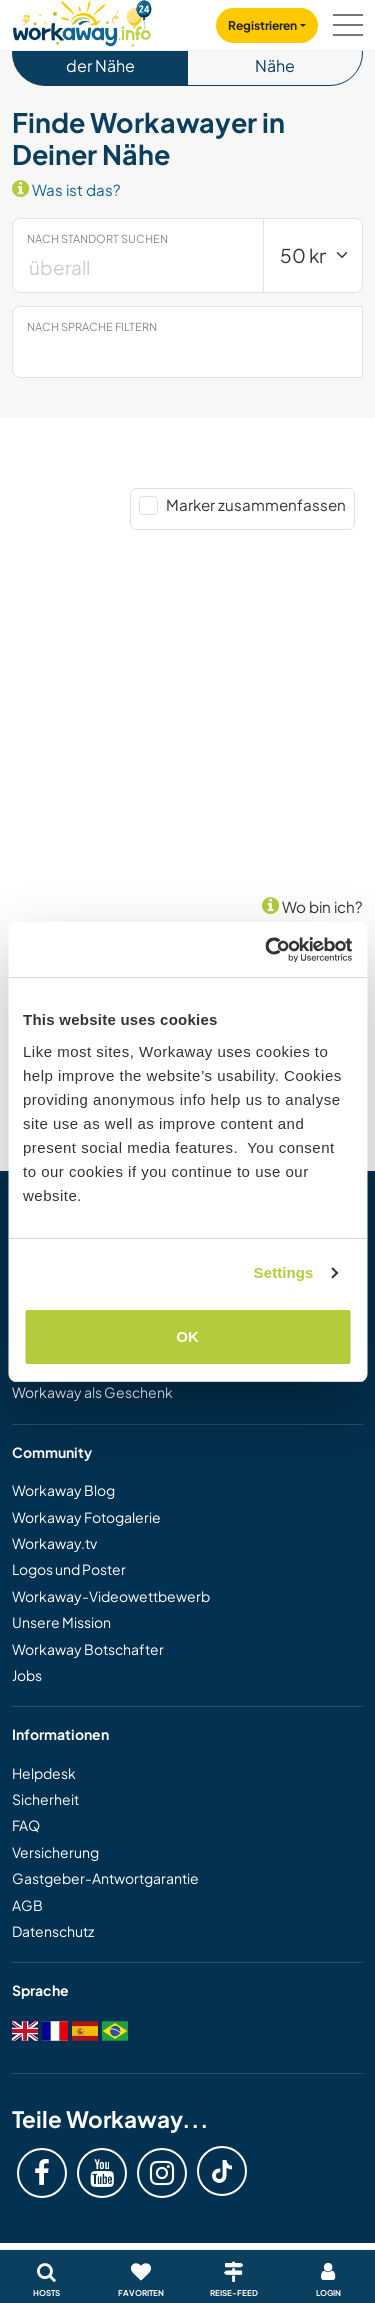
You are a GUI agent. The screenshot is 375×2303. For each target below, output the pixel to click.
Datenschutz (53, 1931)
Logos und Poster (69, 1569)
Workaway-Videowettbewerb (111, 1596)
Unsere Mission (61, 1622)
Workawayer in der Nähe (100, 52)
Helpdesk (44, 1773)
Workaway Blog (63, 1490)
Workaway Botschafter (88, 1649)
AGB (27, 1905)
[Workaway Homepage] (82, 20)
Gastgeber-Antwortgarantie (105, 1878)
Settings (284, 1272)
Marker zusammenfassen (256, 504)
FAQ (26, 1825)
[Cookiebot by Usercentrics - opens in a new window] (267, 950)
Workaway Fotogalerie (86, 1517)
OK (187, 1336)
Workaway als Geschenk (92, 1392)
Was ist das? (66, 189)
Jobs (27, 1675)
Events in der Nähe (275, 52)
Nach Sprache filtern (92, 326)
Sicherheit (45, 1799)
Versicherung (55, 1852)
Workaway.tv (54, 1543)
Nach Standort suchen (97, 238)
